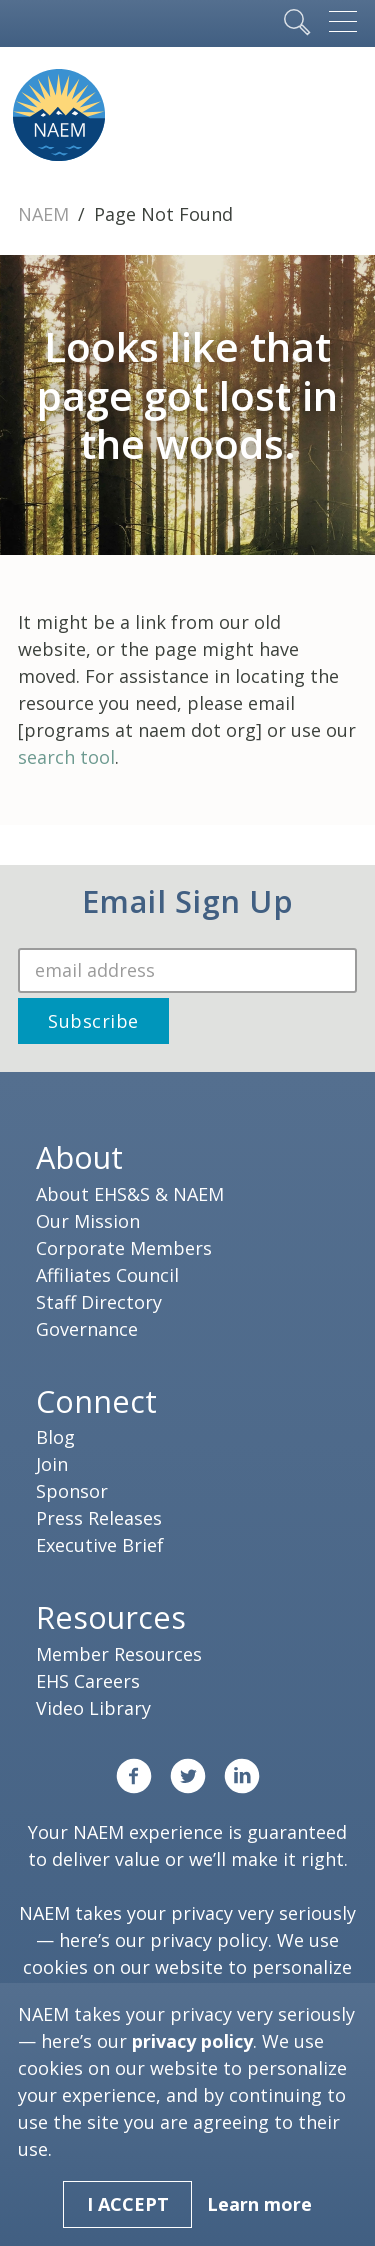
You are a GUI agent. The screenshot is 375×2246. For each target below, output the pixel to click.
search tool (66, 757)
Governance (87, 1329)
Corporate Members (124, 1248)
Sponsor (72, 1491)
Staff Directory (99, 1302)
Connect (96, 1401)
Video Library (93, 1708)
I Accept (128, 2204)
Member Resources (119, 1654)
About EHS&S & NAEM (130, 1194)
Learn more (259, 2204)
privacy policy (209, 1940)
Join (52, 1464)
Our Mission (88, 1221)
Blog (55, 1437)
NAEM (46, 214)
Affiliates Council (107, 1275)
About (79, 1157)
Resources (111, 1617)
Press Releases (99, 1518)
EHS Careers (88, 1681)
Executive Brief (100, 1545)
